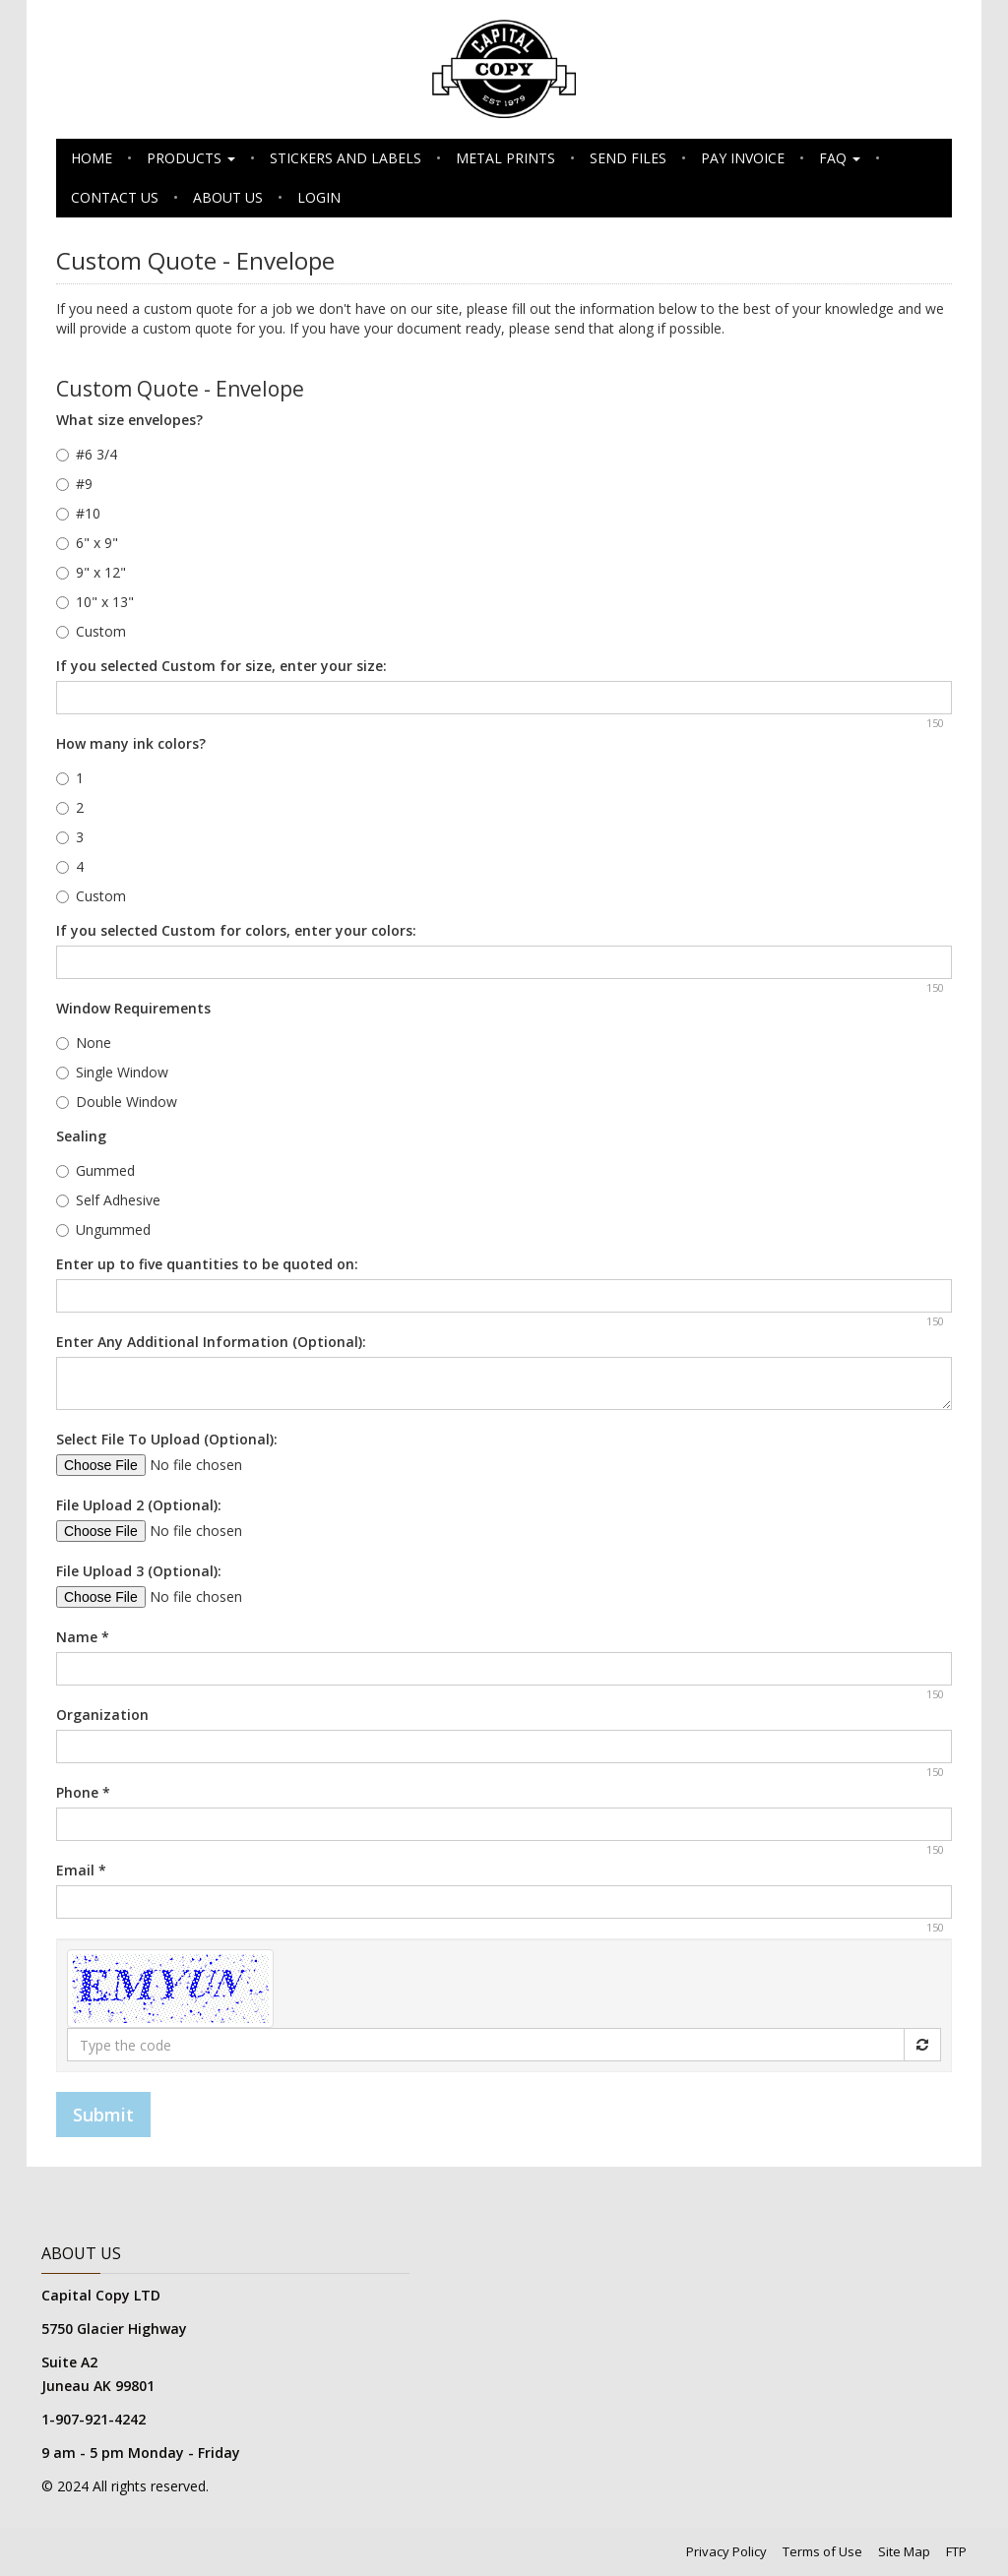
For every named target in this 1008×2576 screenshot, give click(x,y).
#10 (78, 513)
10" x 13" (95, 601)
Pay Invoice (743, 158)
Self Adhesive (108, 1200)
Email (81, 1870)
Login (319, 197)
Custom (91, 631)
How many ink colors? (131, 743)
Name (82, 1636)
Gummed (95, 1170)
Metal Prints (505, 158)
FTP (956, 2551)
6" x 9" (87, 542)
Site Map (904, 2551)
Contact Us (114, 197)
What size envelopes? (129, 419)
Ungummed (103, 1229)
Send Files (628, 158)
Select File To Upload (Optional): (167, 1439)
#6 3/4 (86, 454)
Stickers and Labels (345, 158)
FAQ (839, 158)
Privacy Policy (726, 2551)
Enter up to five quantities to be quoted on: (207, 1264)
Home (91, 158)
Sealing (81, 1136)
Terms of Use (822, 2551)
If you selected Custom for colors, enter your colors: (236, 930)
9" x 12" (91, 572)
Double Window (116, 1101)
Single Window (112, 1072)
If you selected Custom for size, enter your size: (221, 665)
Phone (83, 1792)
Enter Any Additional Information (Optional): (211, 1341)
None (83, 1042)
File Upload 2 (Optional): (138, 1505)
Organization (102, 1714)
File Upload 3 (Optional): (138, 1571)
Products (191, 158)
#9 (74, 483)
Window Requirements (133, 1008)
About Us (228, 197)
